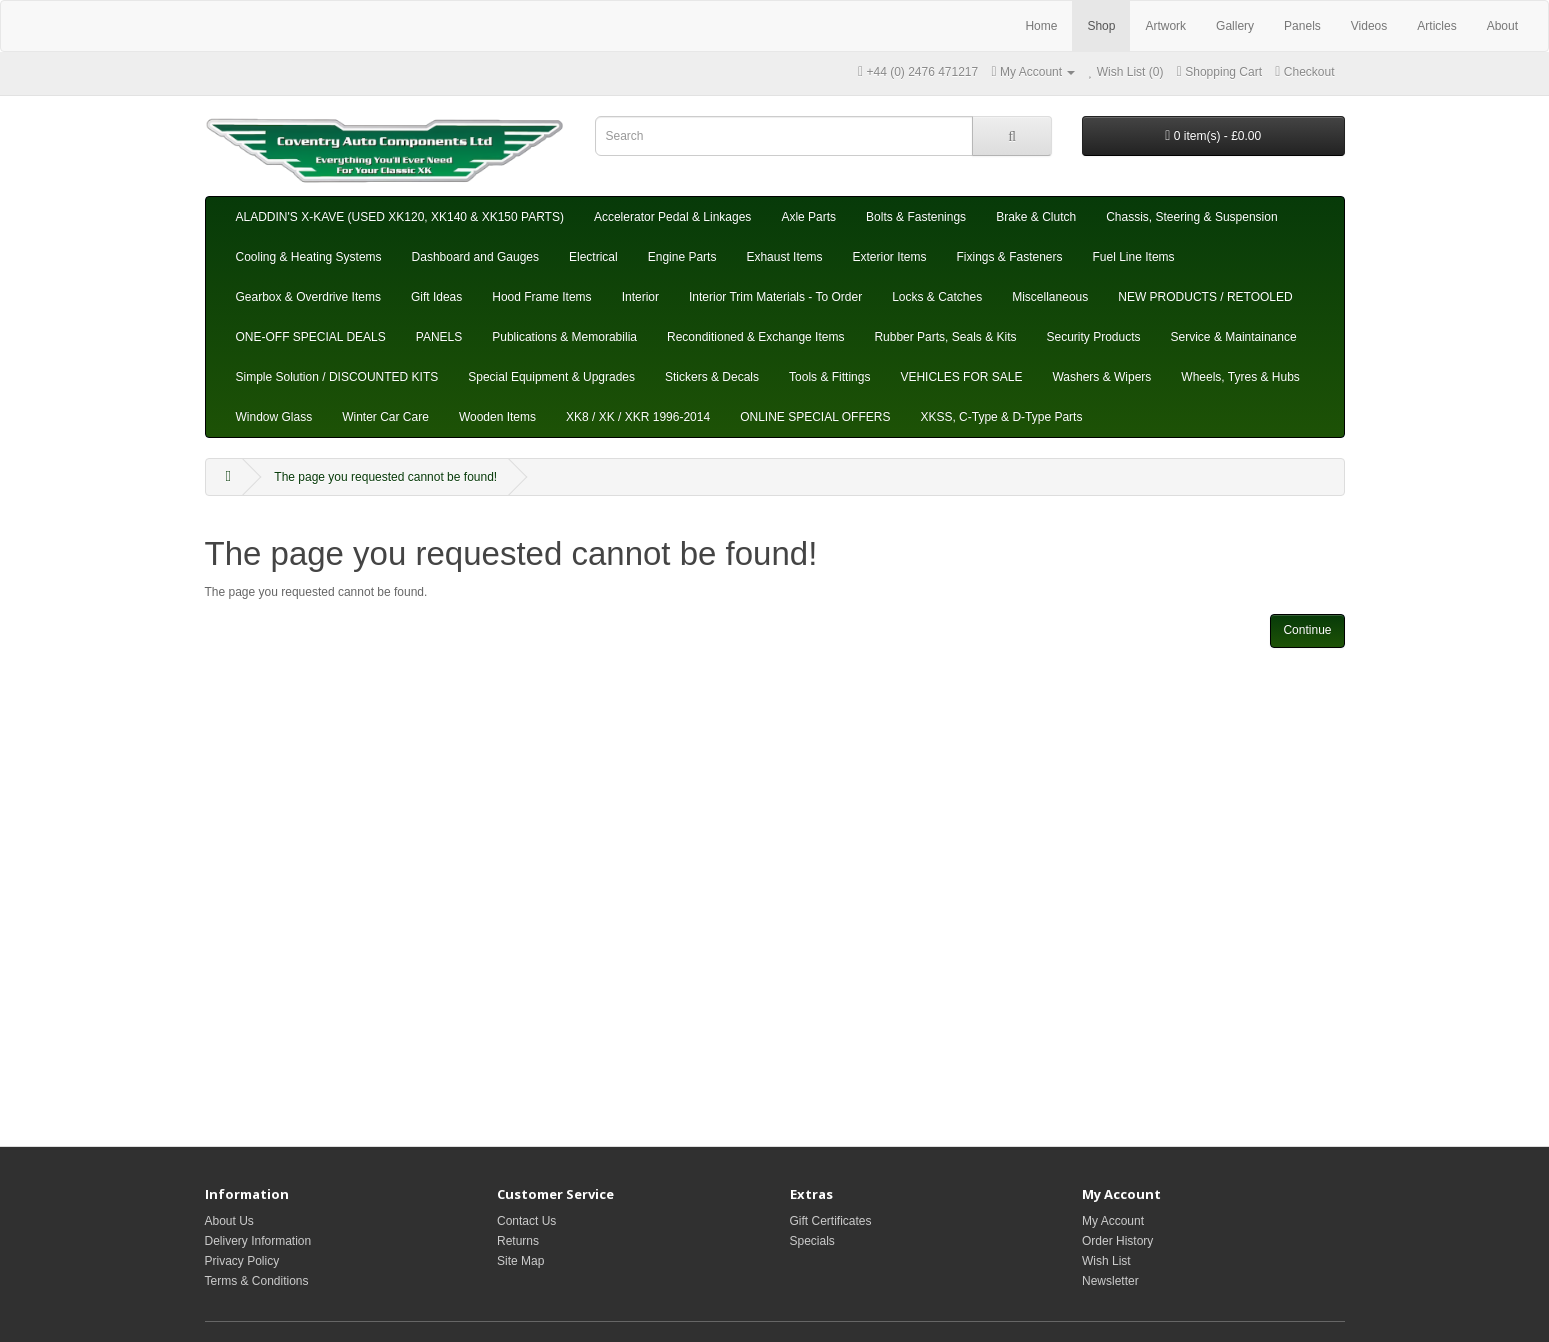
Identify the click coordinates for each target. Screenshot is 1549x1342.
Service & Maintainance (1234, 337)
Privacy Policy (242, 1261)
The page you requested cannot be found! (385, 477)
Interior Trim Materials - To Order (775, 297)
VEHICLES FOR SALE (961, 377)
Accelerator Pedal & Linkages (672, 217)
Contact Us (526, 1221)
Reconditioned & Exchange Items (755, 337)
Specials (812, 1241)
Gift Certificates (831, 1221)
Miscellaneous (1050, 297)
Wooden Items (497, 417)
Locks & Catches (937, 297)
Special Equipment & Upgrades (551, 377)
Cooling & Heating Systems (309, 257)
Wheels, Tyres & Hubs (1240, 377)
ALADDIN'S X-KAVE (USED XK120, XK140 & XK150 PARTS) (400, 217)
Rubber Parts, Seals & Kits (945, 337)
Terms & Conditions (257, 1281)
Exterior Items (889, 257)
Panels (1302, 26)
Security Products (1093, 337)
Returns (518, 1241)
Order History (1117, 1241)
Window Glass (274, 417)
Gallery (1235, 26)
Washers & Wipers (1101, 377)
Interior (640, 297)
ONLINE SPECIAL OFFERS (815, 417)
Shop (1101, 26)
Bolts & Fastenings (916, 217)
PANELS (439, 337)
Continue (1307, 630)
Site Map (520, 1261)
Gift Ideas (436, 297)
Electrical (593, 257)
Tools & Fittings (829, 377)
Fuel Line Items (1134, 257)
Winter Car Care (385, 417)
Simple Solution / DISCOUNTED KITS (337, 377)
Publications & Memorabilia (564, 337)
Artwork (1165, 26)
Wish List (1106, 1261)
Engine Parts (682, 257)
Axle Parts (808, 217)
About (1502, 26)
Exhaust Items (784, 257)
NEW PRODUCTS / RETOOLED (1205, 297)
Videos (1369, 26)
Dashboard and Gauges (475, 257)
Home (1041, 26)
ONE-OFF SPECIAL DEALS (311, 337)
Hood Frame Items (541, 297)
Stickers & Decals (712, 377)
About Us (229, 1221)
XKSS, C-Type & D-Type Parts (1001, 417)
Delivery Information (258, 1241)
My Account (1113, 1221)
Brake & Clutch (1036, 217)
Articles (1436, 26)
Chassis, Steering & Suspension (1191, 217)
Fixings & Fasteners (1009, 257)
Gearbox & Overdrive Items (308, 297)
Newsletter (1110, 1281)
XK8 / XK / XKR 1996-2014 (638, 417)
